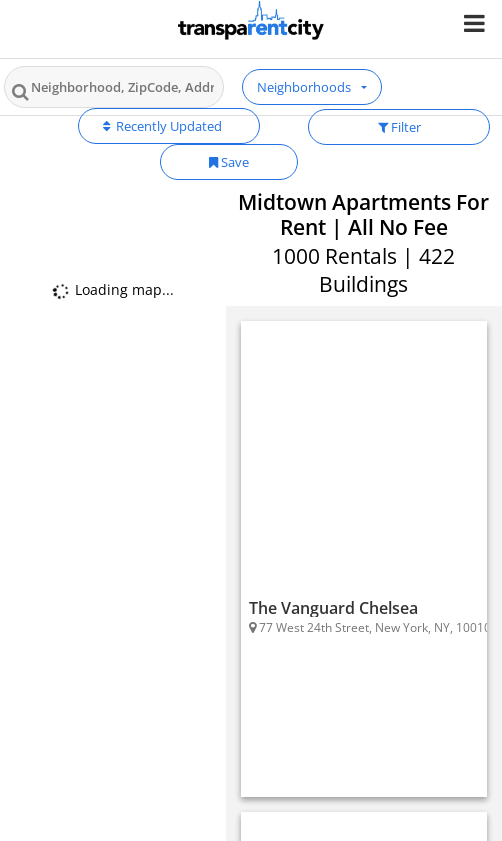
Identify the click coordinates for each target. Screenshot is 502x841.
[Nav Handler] (476, 22)
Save (229, 162)
